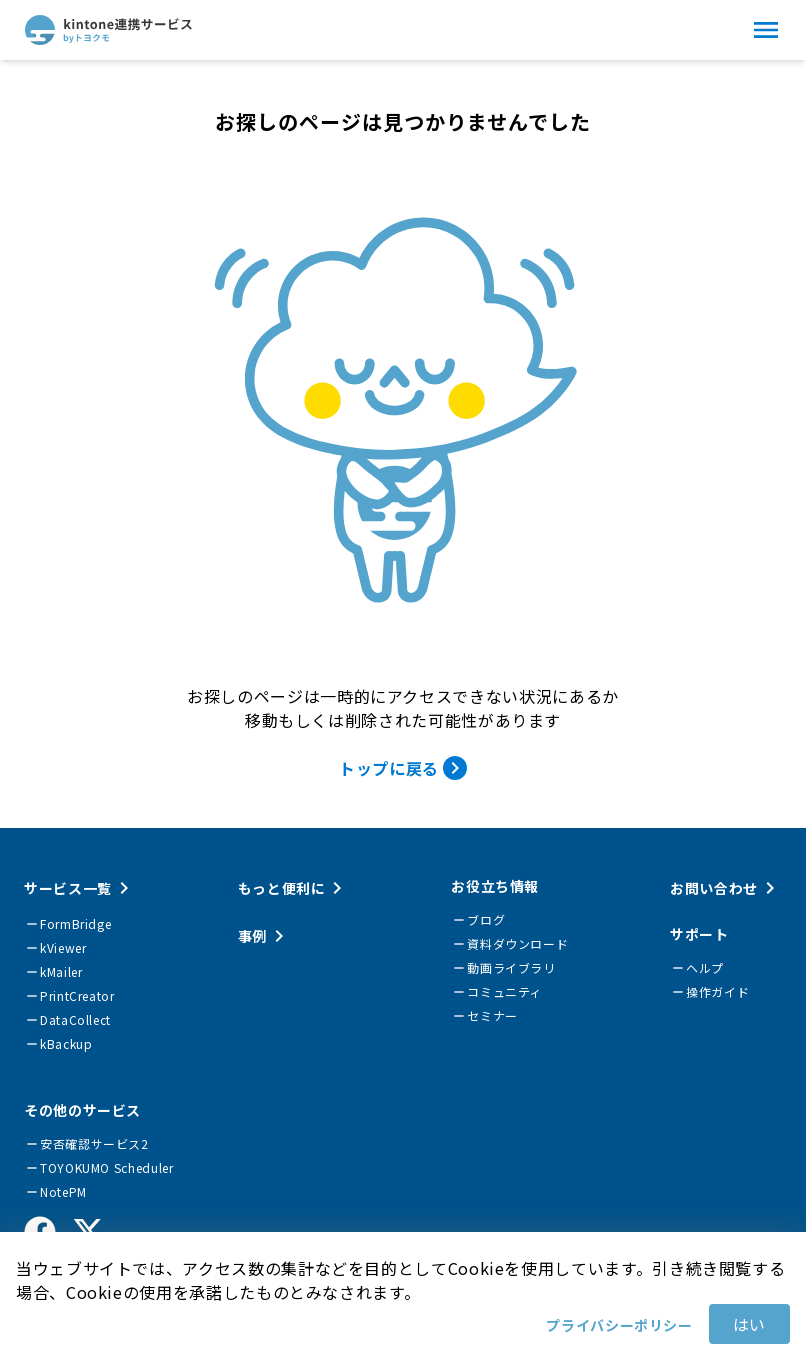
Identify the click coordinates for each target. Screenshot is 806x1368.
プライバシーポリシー (619, 1325)
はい (749, 1324)
